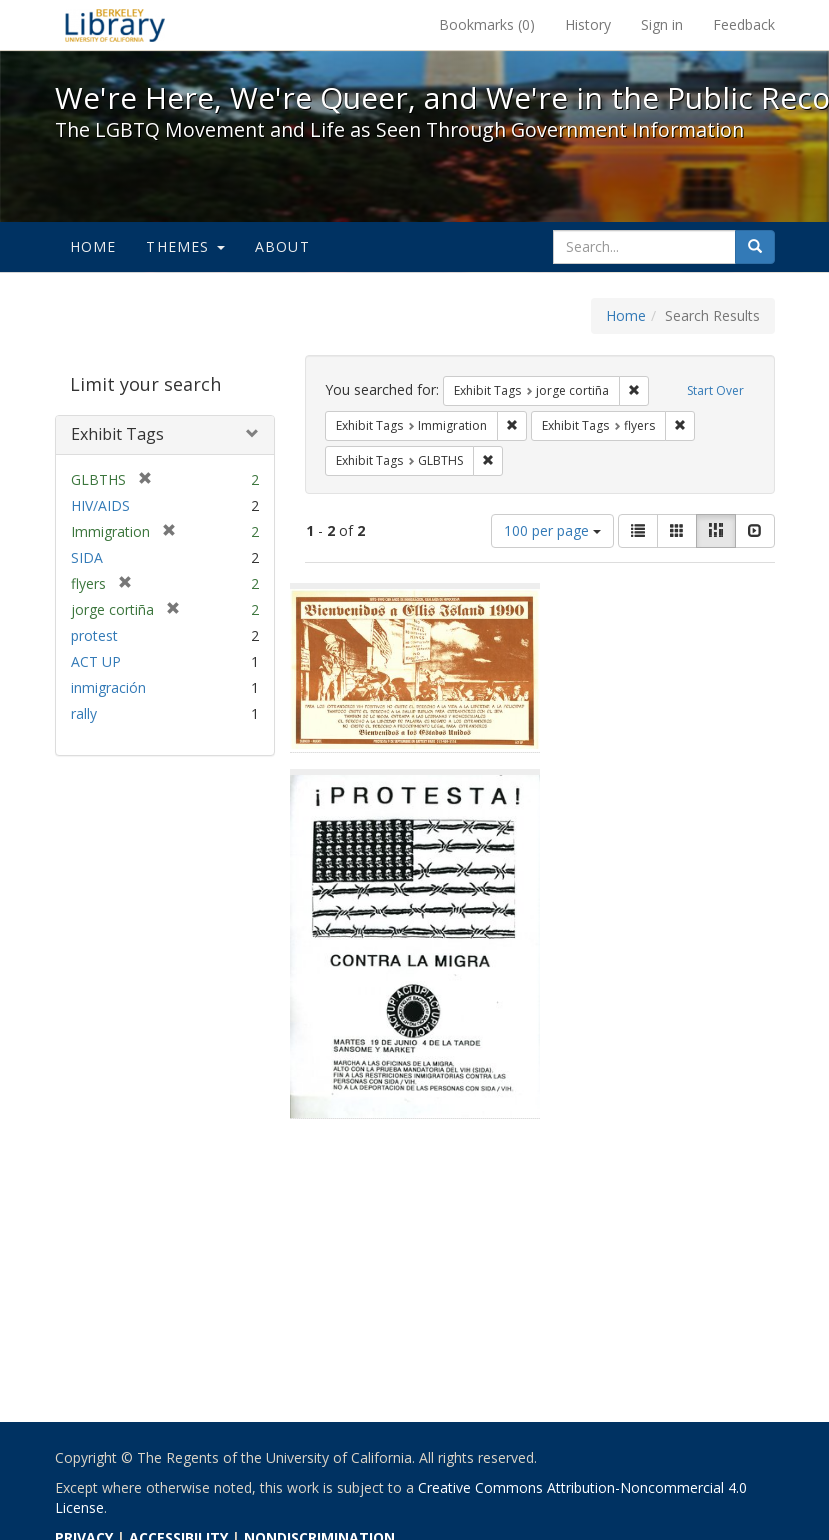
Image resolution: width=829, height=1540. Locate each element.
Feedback (744, 24)
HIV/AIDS (100, 505)
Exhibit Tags (117, 434)
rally (84, 713)
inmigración (108, 687)
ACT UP (96, 661)
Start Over (715, 390)
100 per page (552, 530)
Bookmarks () (487, 24)
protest (94, 635)
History (588, 24)
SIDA (87, 557)
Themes (185, 246)
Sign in (662, 24)
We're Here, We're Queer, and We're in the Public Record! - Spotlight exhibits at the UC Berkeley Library (115, 25)
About (282, 246)
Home (93, 246)
